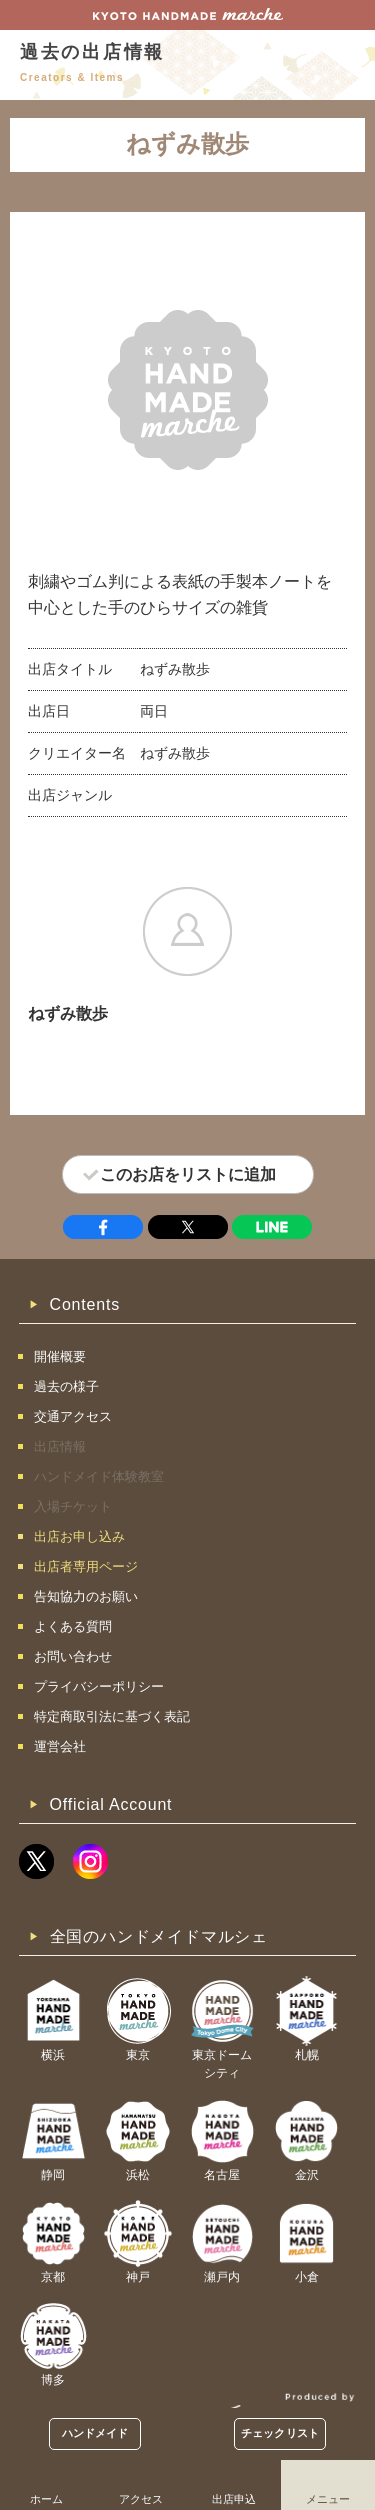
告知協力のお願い (86, 1596)
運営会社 (60, 1746)
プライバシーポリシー (99, 1686)
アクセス (141, 2499)
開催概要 (60, 1356)
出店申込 (234, 2499)
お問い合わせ (73, 1656)
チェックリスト (280, 2433)
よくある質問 (73, 1626)
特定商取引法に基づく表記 (112, 1716)
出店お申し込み (79, 1536)
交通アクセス (73, 1416)
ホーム (46, 2499)
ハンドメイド (95, 2433)
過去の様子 (66, 1386)
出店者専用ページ (86, 1566)
